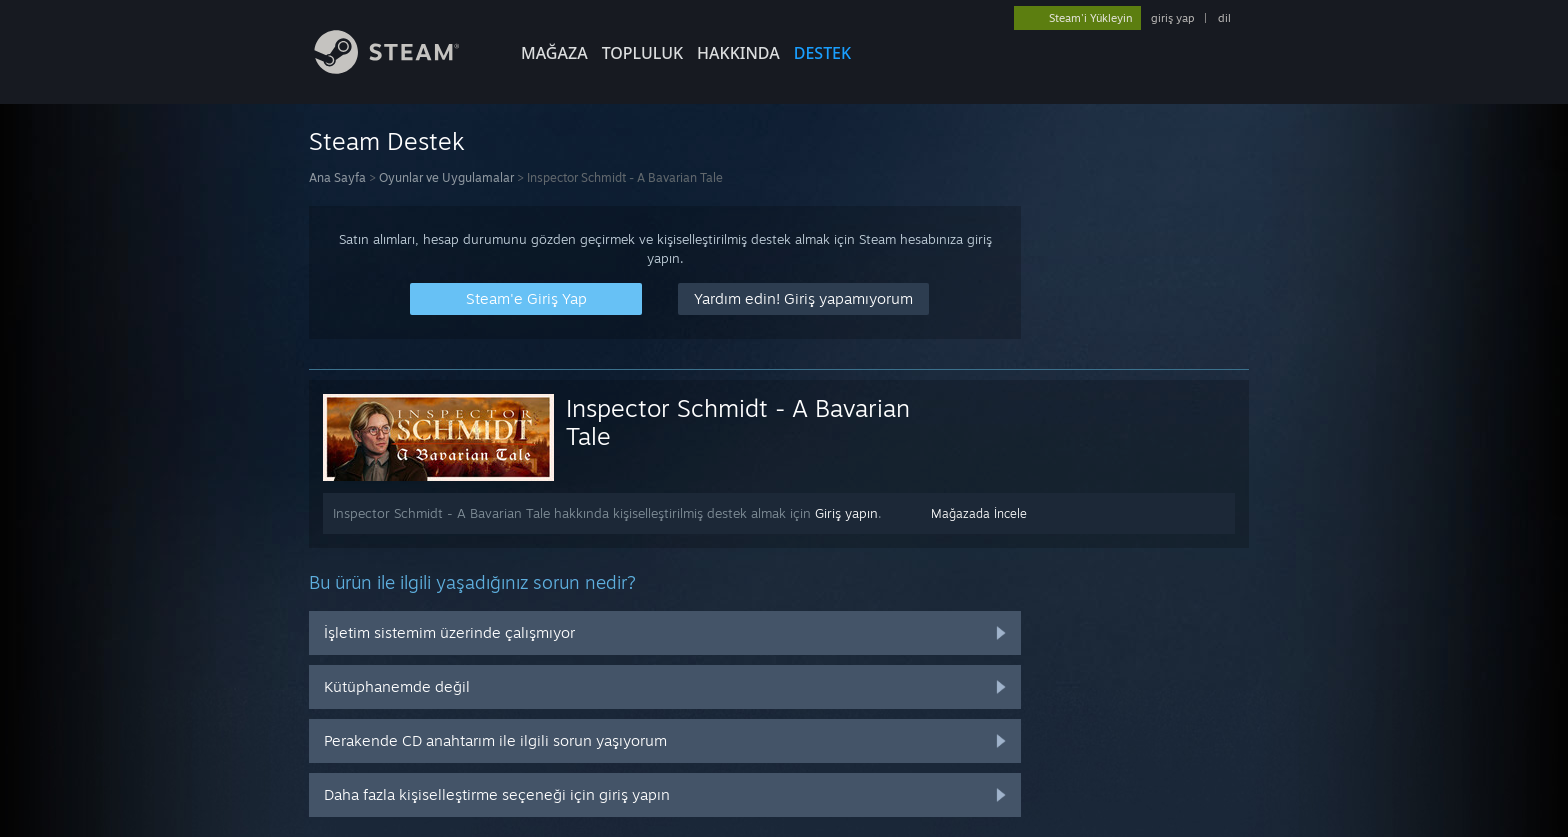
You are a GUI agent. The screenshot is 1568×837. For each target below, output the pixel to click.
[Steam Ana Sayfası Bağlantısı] (402, 68)
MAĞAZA (554, 53)
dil (1224, 18)
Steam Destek (387, 141)
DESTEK (822, 53)
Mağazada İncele (979, 513)
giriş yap (1172, 18)
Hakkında (738, 53)
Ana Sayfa (337, 177)
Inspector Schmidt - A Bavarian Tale (738, 422)
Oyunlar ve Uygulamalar (446, 177)
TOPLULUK (642, 53)
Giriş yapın (846, 513)
